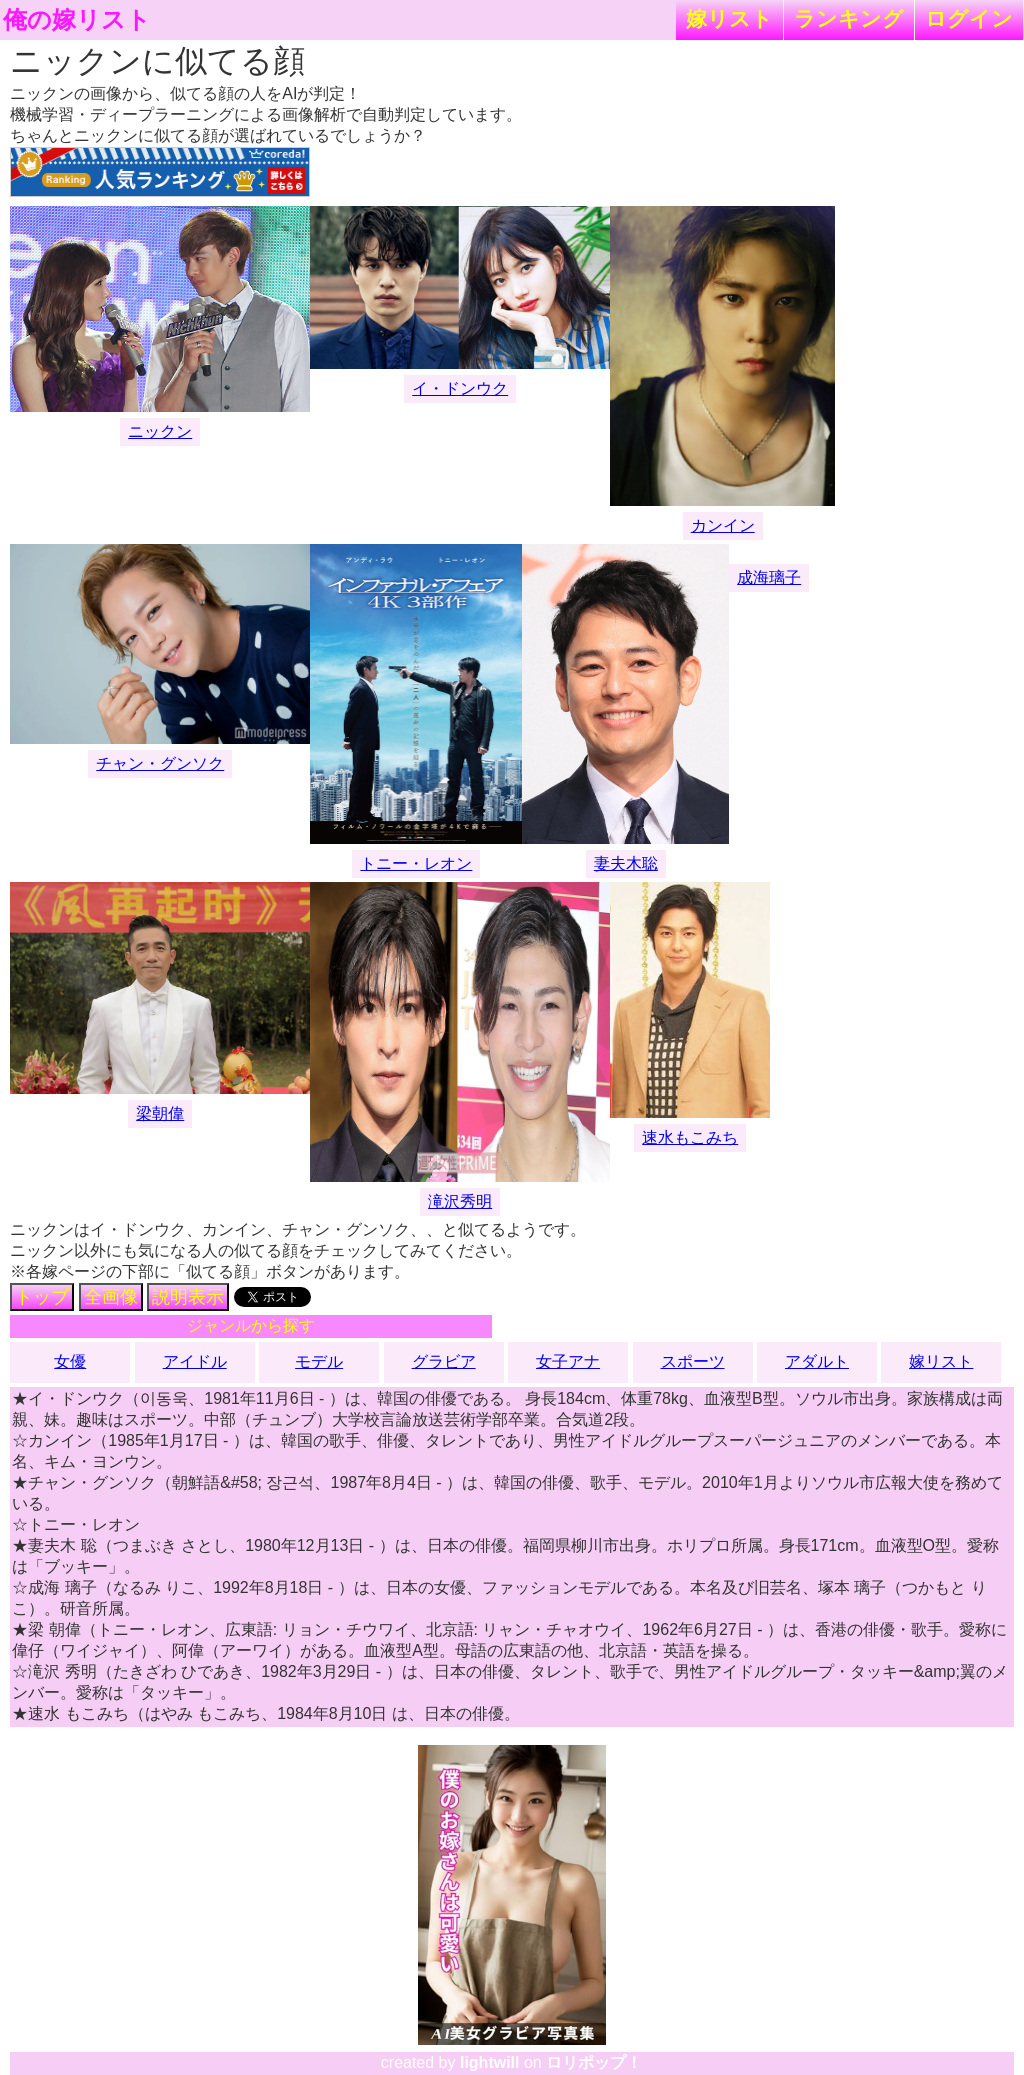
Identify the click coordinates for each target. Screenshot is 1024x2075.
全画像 (111, 1297)
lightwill (490, 2062)
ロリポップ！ (594, 2062)
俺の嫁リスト (77, 20)
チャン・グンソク (160, 763)
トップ (42, 1297)
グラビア (444, 1361)
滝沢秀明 (460, 1201)
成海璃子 (769, 577)
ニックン (160, 431)
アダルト (817, 1361)
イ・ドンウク (460, 388)
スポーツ (693, 1361)
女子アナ (568, 1361)
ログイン (969, 18)
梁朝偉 (160, 1113)
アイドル (195, 1361)
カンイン (723, 525)
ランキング (849, 18)
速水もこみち (690, 1137)
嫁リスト (729, 18)
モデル (319, 1361)
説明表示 (188, 1297)
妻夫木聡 (626, 863)
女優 (70, 1361)
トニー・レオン (416, 863)
